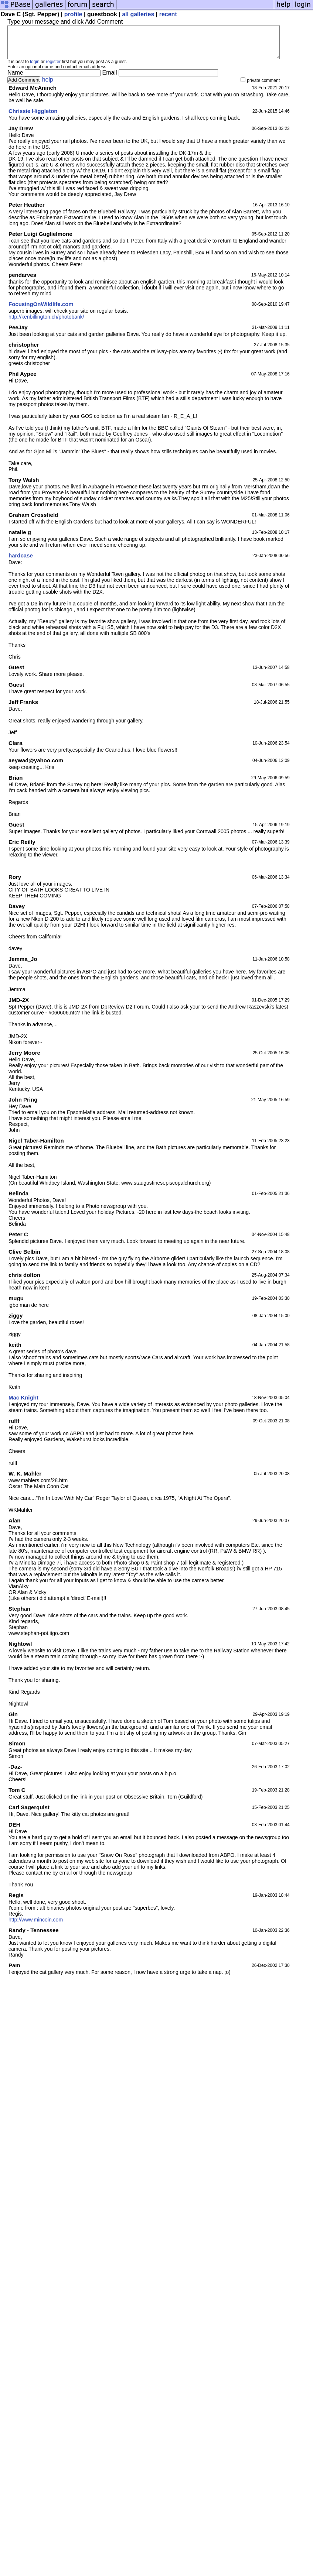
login (34, 68)
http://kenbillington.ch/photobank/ (46, 323)
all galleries (138, 14)
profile (73, 14)
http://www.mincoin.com (35, 1926)
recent (168, 14)
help (47, 86)
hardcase (20, 562)
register (53, 68)
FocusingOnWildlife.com (41, 311)
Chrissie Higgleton (33, 117)
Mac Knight (23, 1404)
